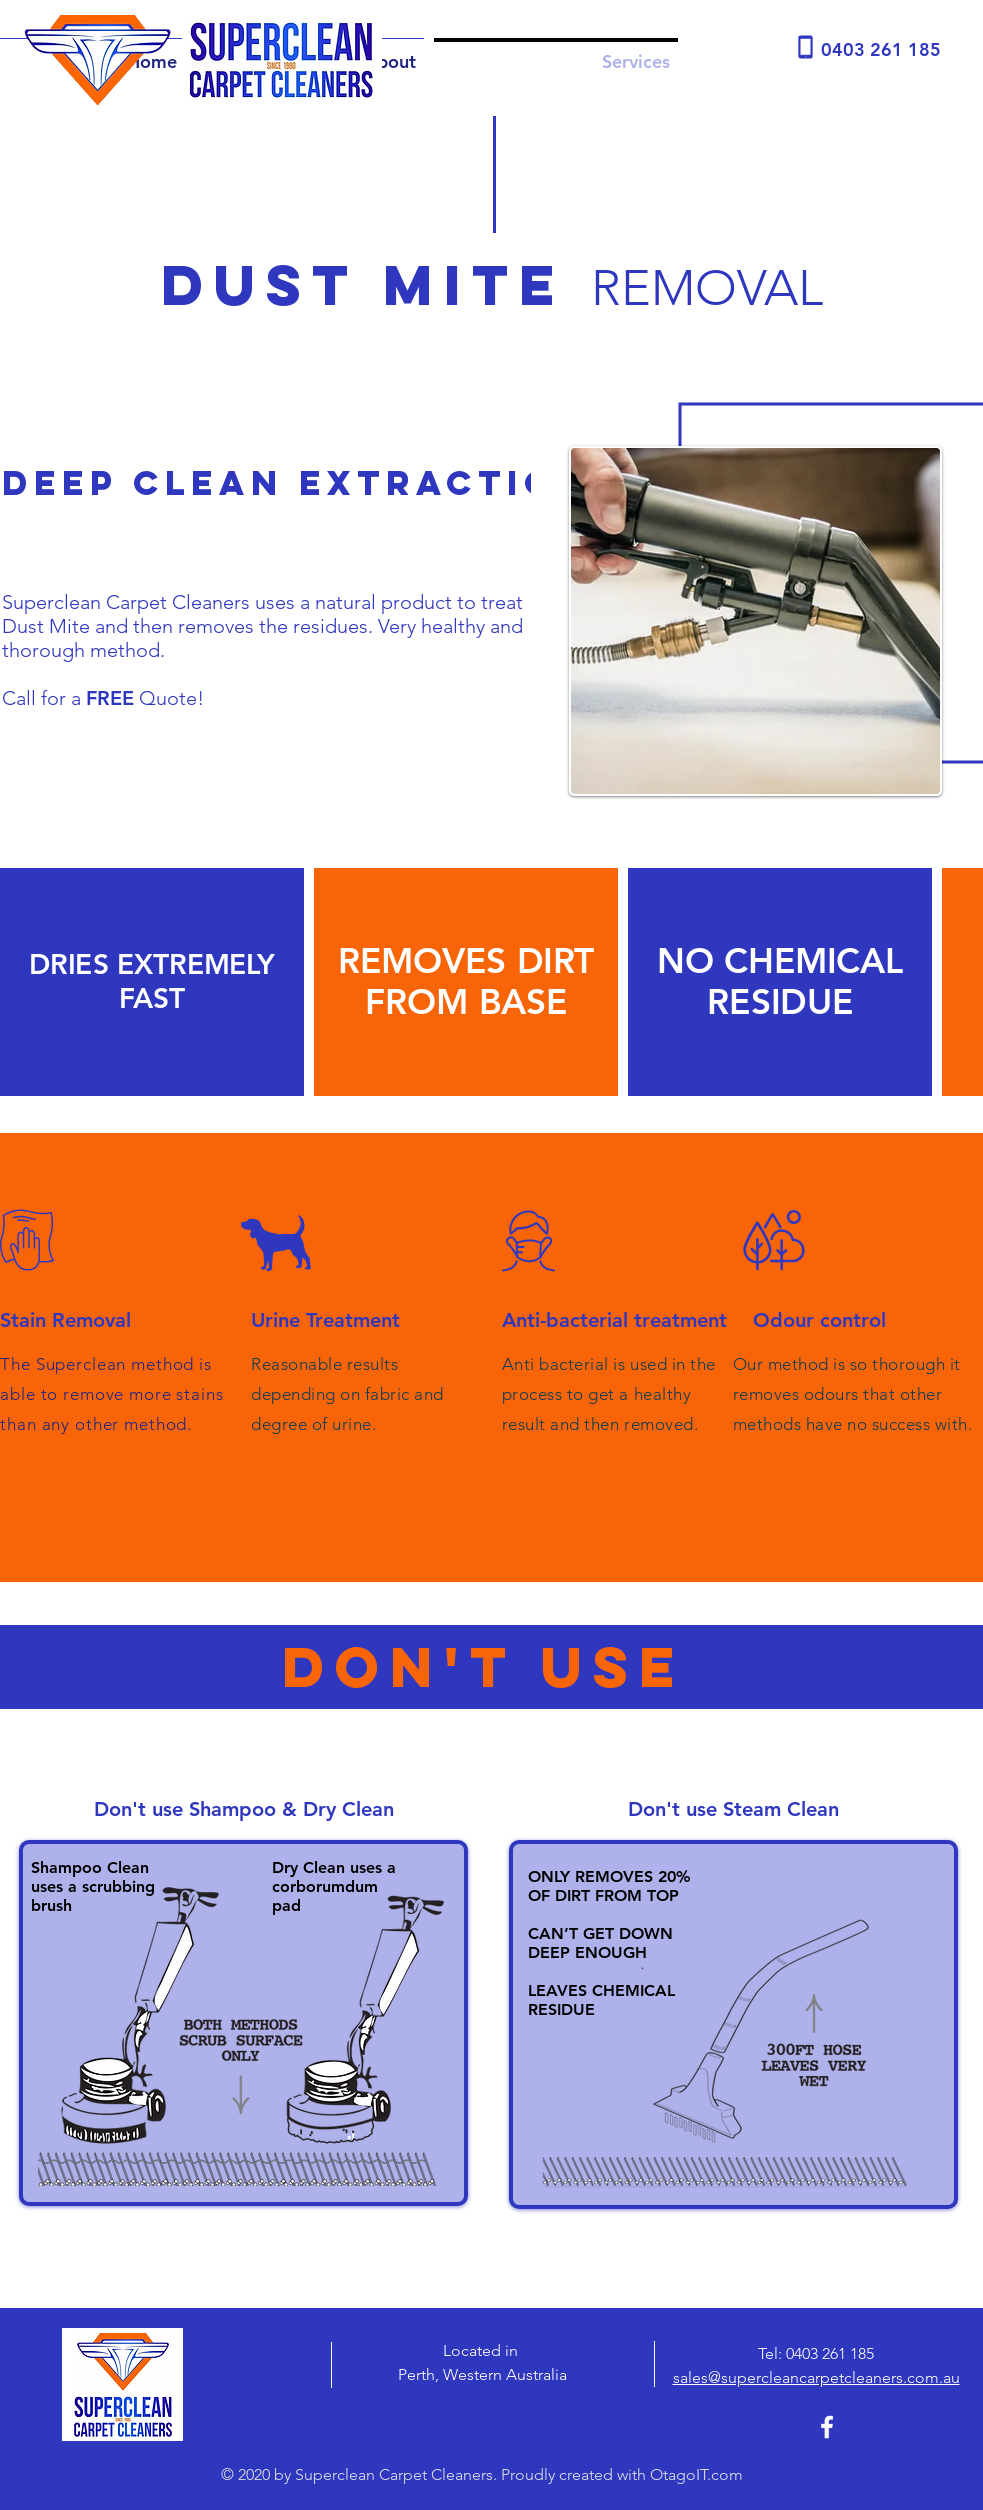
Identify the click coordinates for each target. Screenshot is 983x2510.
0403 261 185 (830, 2353)
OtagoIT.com (696, 2474)
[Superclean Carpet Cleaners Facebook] (827, 2427)
